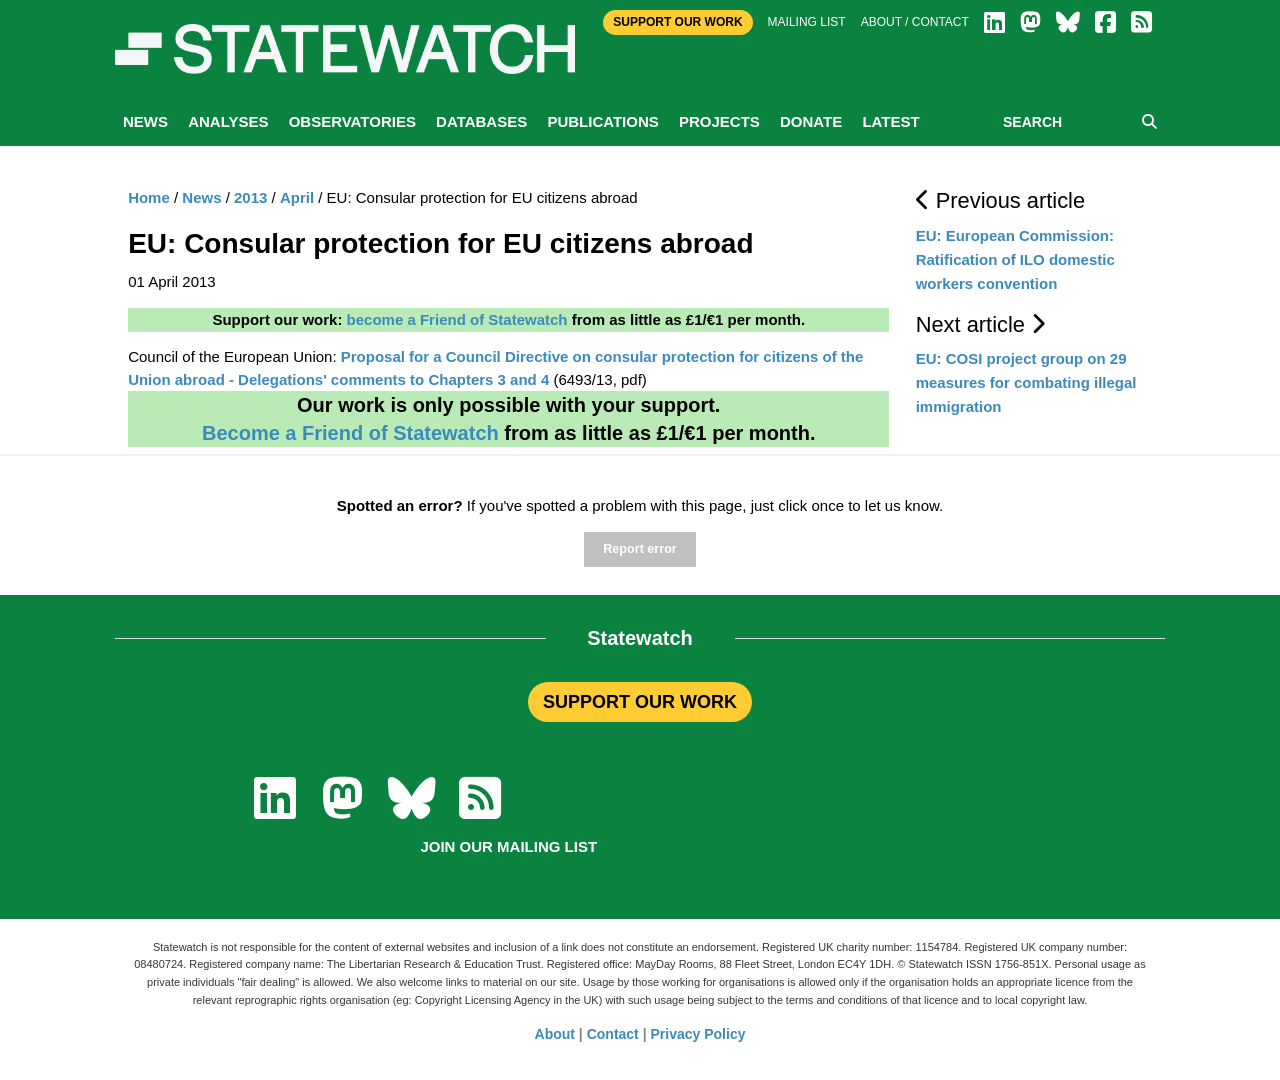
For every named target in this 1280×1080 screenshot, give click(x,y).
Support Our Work (677, 22)
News (145, 121)
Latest (890, 121)
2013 (250, 197)
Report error (639, 549)
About (555, 1034)
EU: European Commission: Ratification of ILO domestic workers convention (1015, 259)
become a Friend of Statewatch (457, 319)
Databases (481, 121)
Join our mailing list (508, 846)
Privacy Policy (698, 1034)
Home (149, 197)
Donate (811, 121)
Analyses (228, 121)
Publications (602, 121)
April (297, 197)
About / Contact (915, 22)
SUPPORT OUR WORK (640, 702)
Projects (719, 121)
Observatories (352, 121)
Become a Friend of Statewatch (350, 433)
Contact (613, 1034)
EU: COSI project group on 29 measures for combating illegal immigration (1026, 382)
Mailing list (807, 22)
